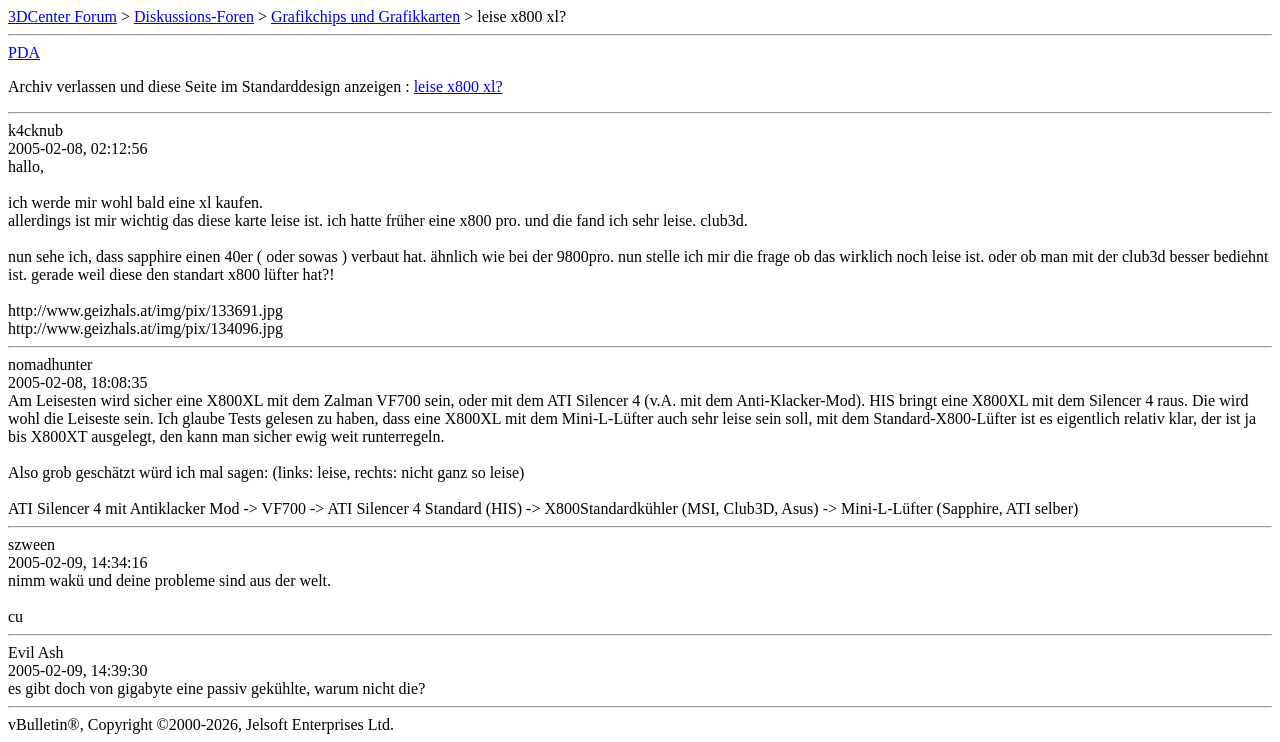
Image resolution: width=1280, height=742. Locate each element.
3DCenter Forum (62, 16)
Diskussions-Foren (194, 16)
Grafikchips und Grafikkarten (365, 16)
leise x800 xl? (458, 86)
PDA (24, 52)
